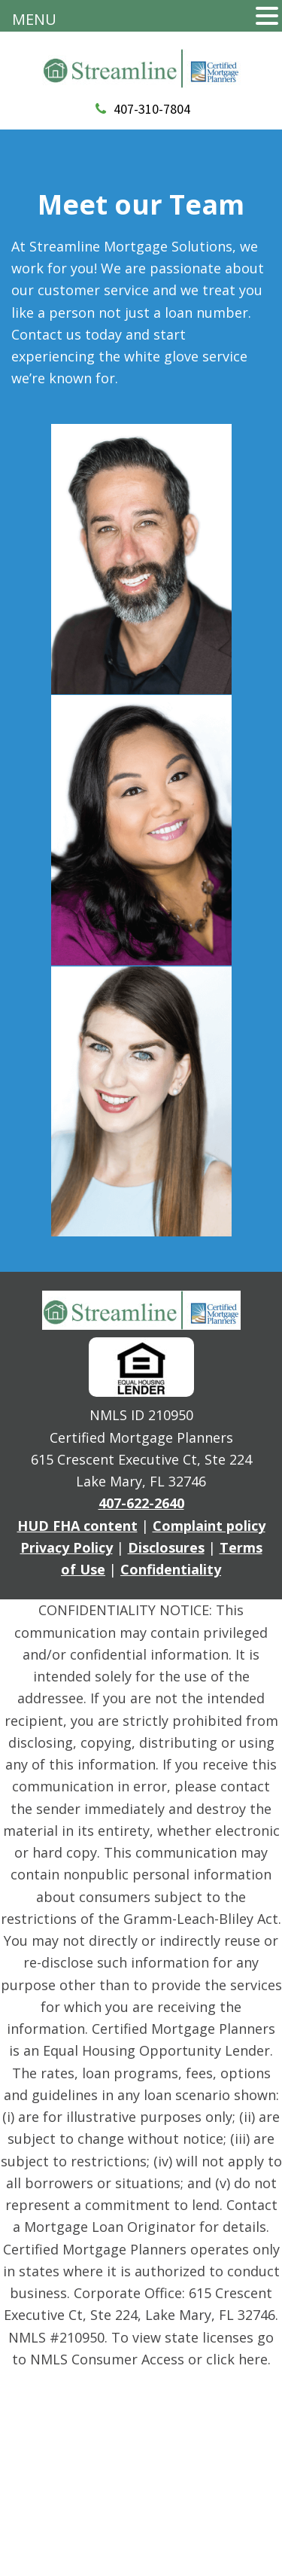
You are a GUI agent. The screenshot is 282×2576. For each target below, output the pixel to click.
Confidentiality (170, 1569)
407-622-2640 (141, 1503)
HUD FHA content (77, 1526)
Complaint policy (209, 1526)
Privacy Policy (66, 1547)
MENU (34, 19)
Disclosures (166, 1547)
